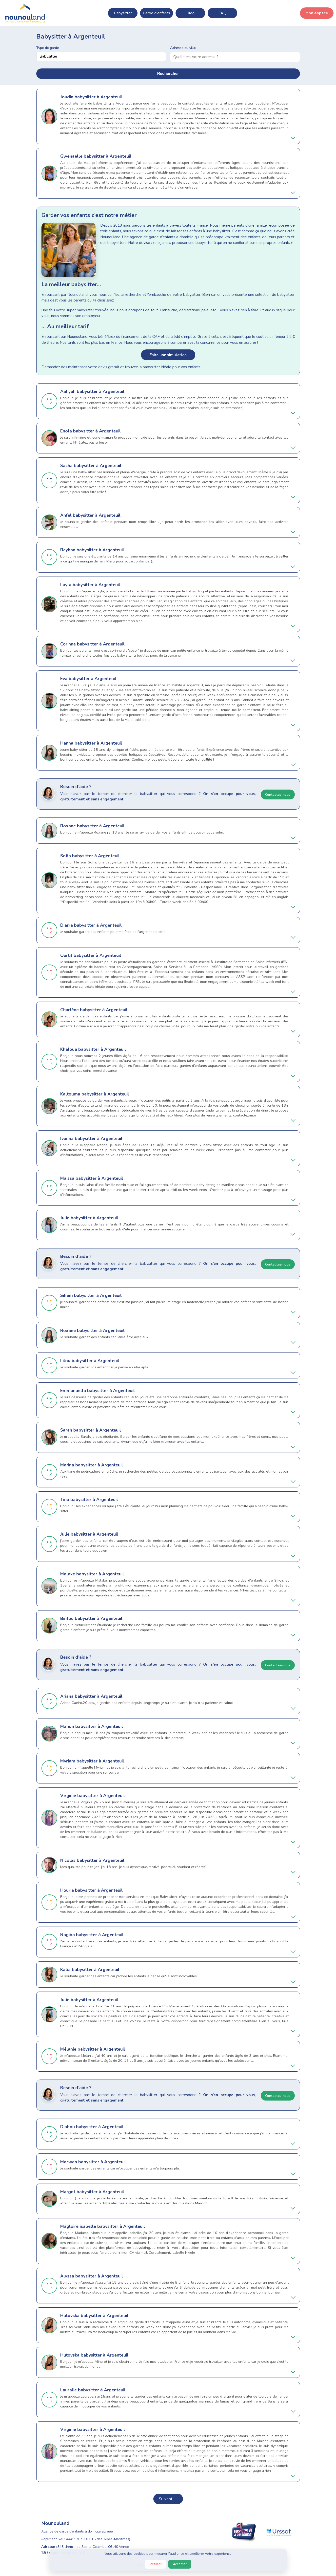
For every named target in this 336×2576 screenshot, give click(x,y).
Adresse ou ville (183, 47)
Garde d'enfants (156, 13)
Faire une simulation (168, 354)
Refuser (155, 2564)
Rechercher (168, 73)
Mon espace (316, 13)
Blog (190, 13)
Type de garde (47, 47)
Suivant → (168, 2499)
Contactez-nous (277, 794)
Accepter (179, 2564)
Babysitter (123, 13)
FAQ (222, 13)
